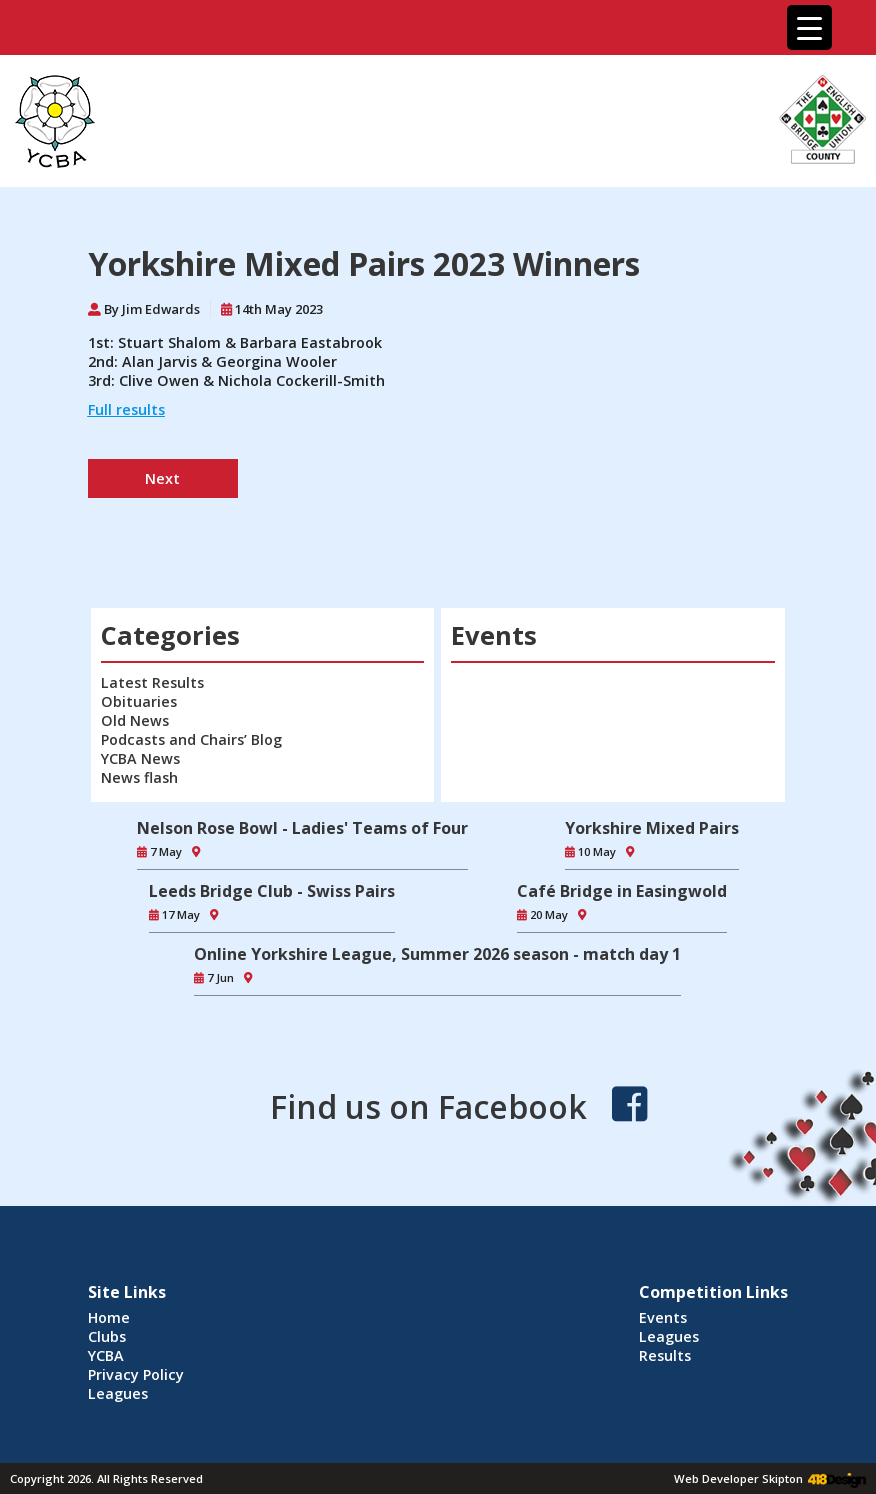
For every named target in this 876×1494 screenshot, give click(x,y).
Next (162, 478)
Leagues (118, 1393)
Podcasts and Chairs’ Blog (191, 739)
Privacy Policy (136, 1374)
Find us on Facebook (428, 1106)
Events (663, 1317)
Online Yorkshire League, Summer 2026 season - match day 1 (437, 954)
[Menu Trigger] (809, 27)
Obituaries (139, 701)
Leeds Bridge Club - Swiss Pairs (272, 891)
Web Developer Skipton (738, 1478)
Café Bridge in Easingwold (622, 891)
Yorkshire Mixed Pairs (652, 828)
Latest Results (152, 682)
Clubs (107, 1336)
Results (665, 1355)
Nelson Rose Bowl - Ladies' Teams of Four (302, 828)
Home (109, 1317)
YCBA (106, 1355)
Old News (135, 720)
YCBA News (140, 758)
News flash (139, 777)
